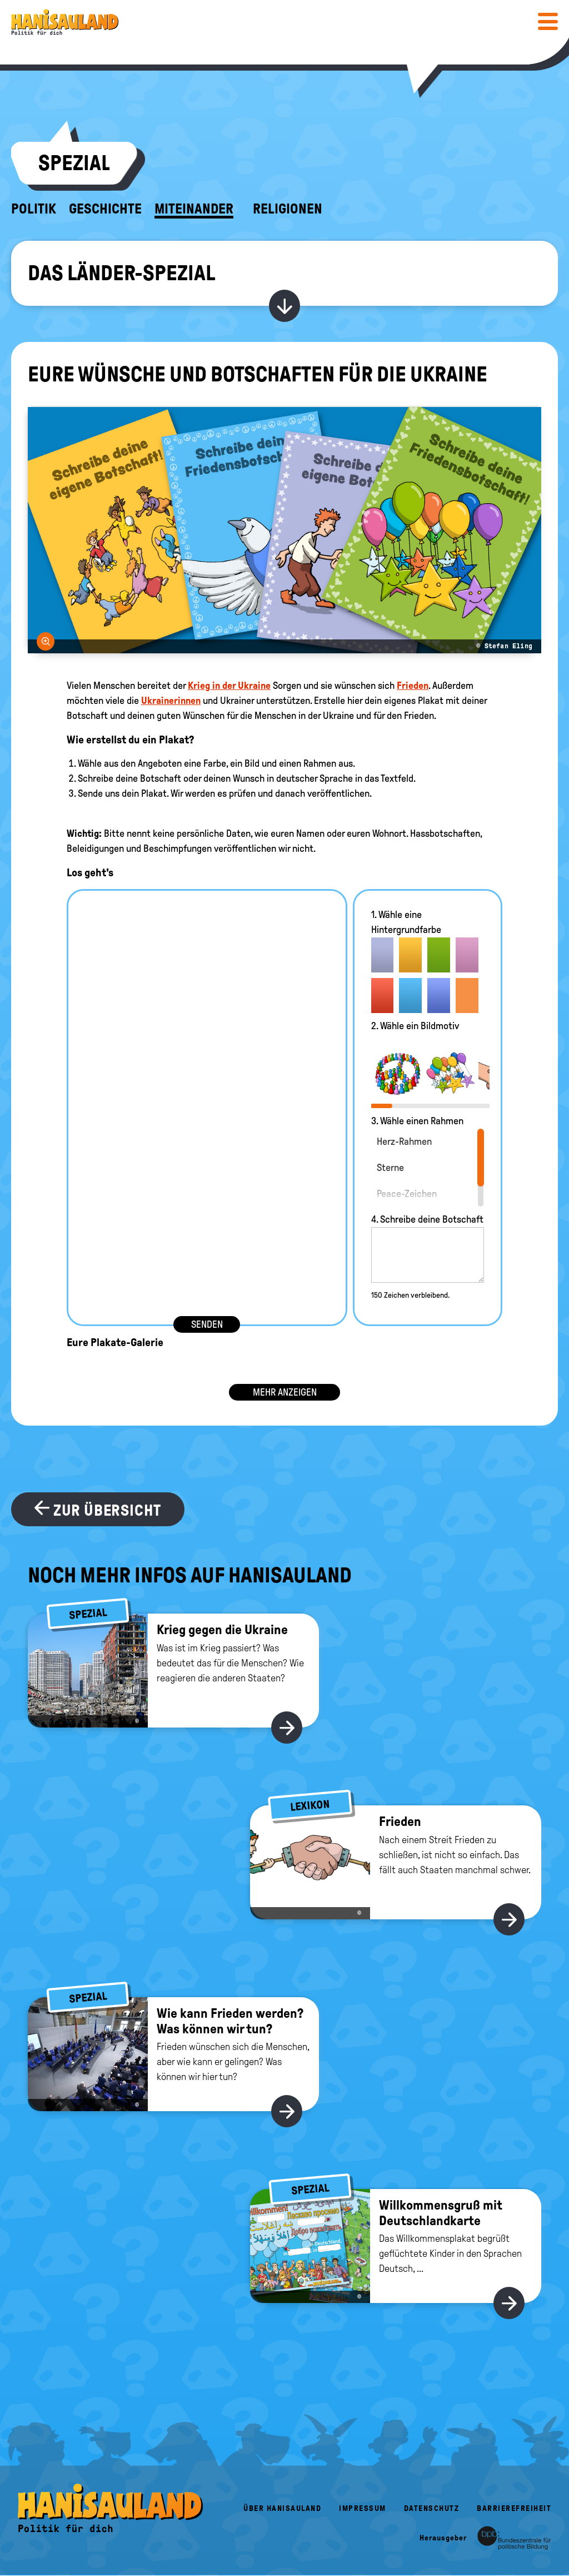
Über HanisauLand (282, 2508)
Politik (33, 209)
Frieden (412, 685)
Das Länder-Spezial (121, 273)
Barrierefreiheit (514, 2508)
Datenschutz (432, 2508)
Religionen (287, 209)
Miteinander (193, 209)
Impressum (362, 2508)
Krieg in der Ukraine (229, 685)
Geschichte (105, 209)
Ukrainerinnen (171, 700)
